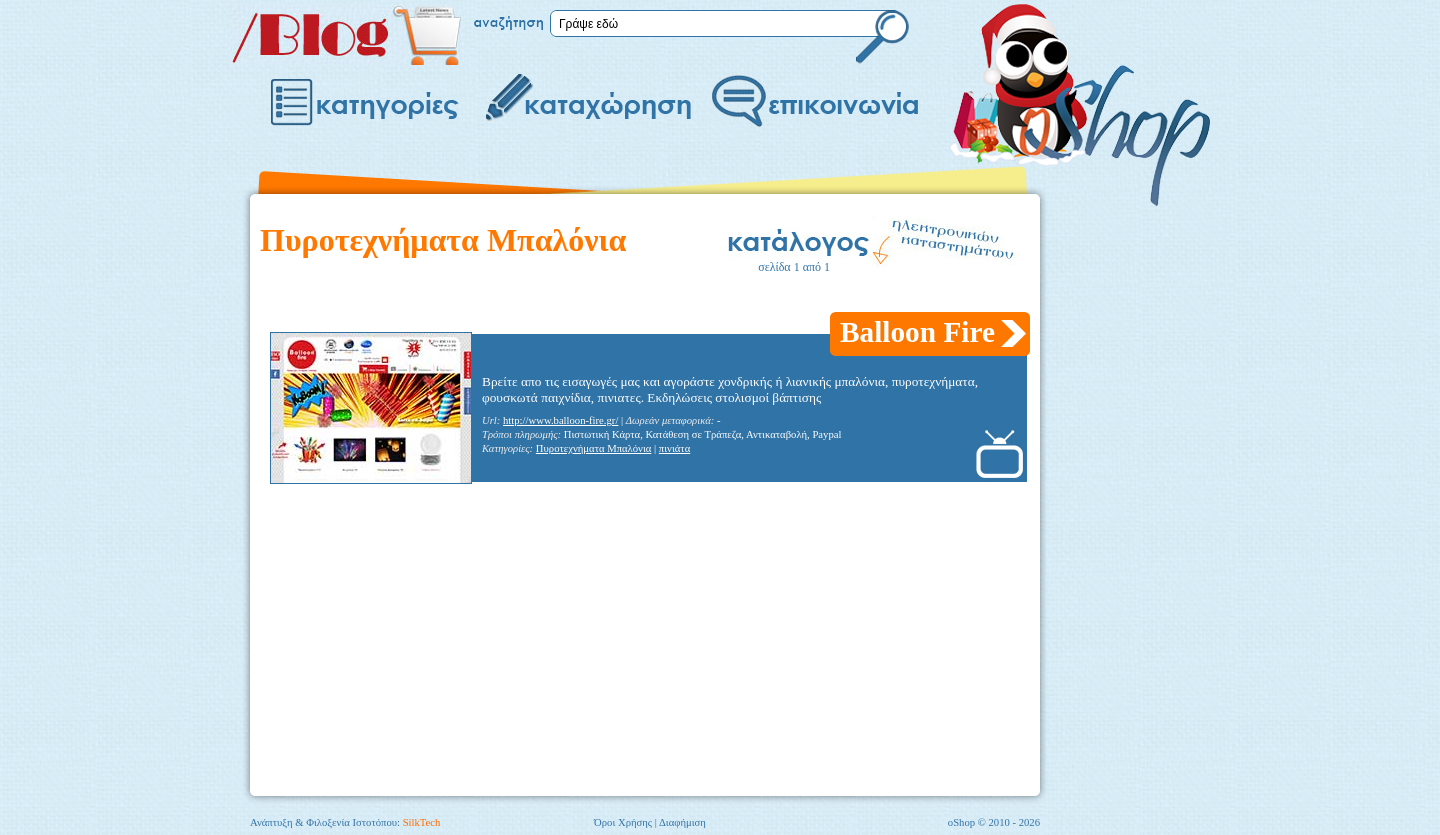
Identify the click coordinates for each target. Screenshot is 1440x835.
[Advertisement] (624, 298)
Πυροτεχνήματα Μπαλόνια (594, 448)
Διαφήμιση (682, 822)
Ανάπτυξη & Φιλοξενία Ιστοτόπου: (345, 822)
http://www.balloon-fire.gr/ (560, 420)
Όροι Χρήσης (623, 822)
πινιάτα (674, 448)
